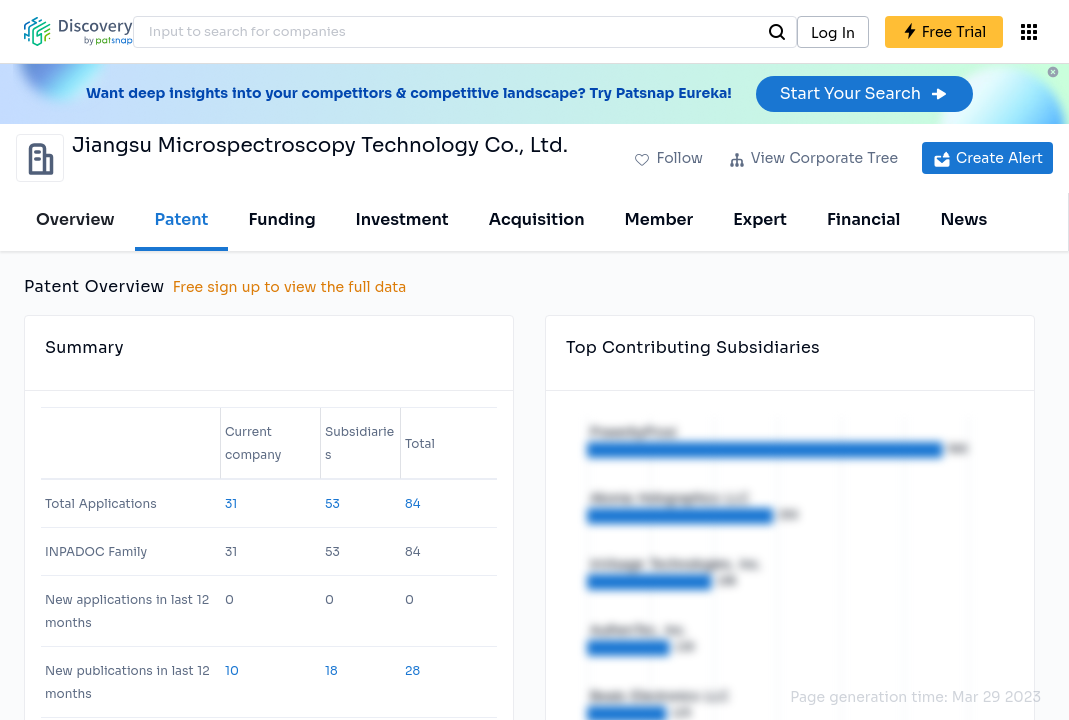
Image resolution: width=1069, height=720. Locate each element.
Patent (182, 219)
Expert (760, 219)
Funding (281, 219)
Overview (75, 219)
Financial (863, 219)
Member (659, 219)
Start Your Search (864, 93)
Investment (402, 219)
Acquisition (537, 219)
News (963, 219)
